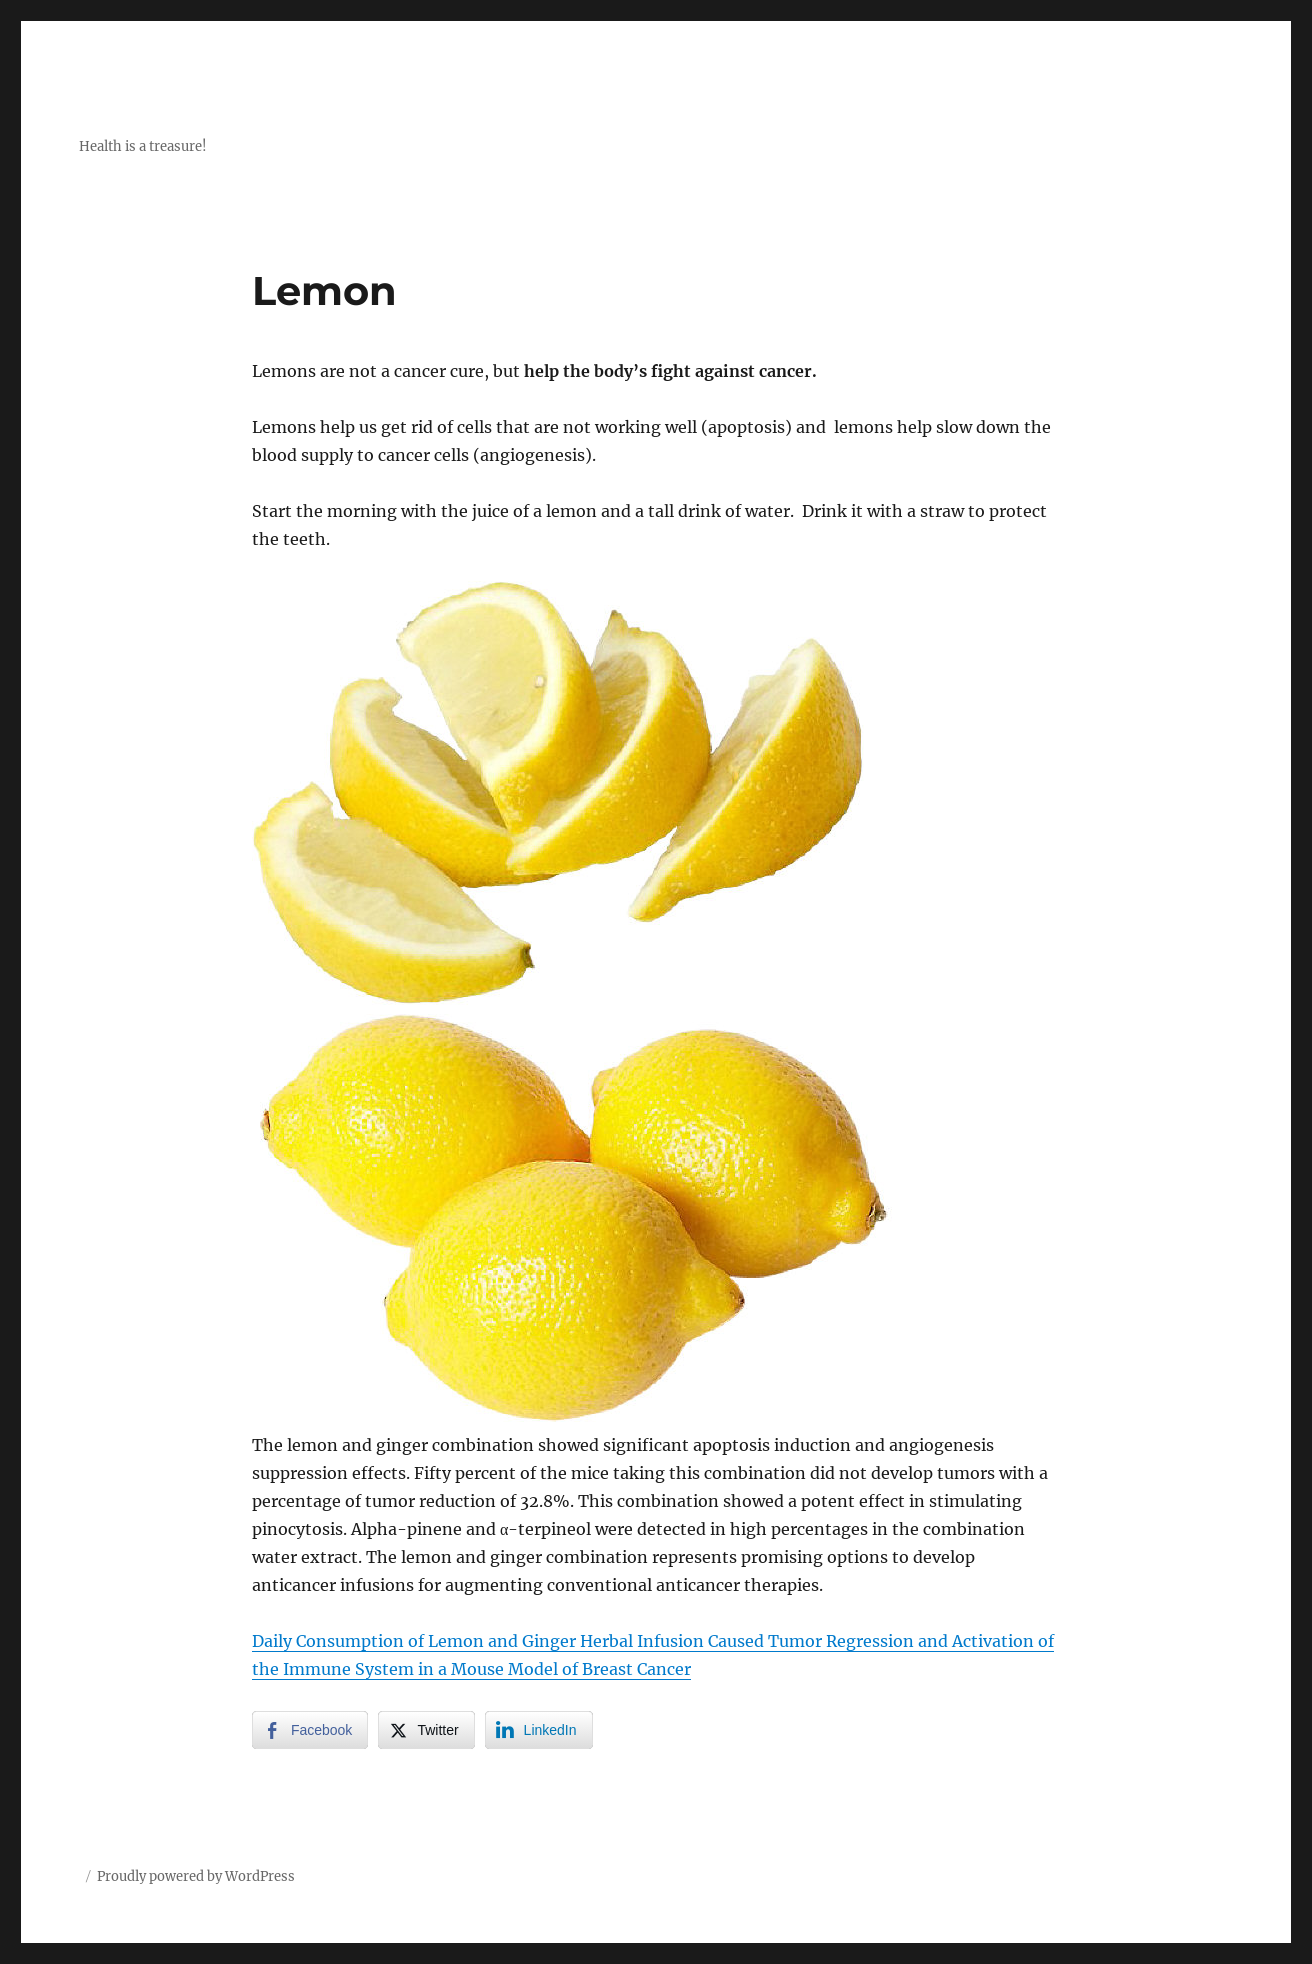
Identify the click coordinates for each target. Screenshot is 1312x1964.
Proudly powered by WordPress (196, 1876)
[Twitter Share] (426, 1730)
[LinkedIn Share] (539, 1730)
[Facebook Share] (310, 1730)
